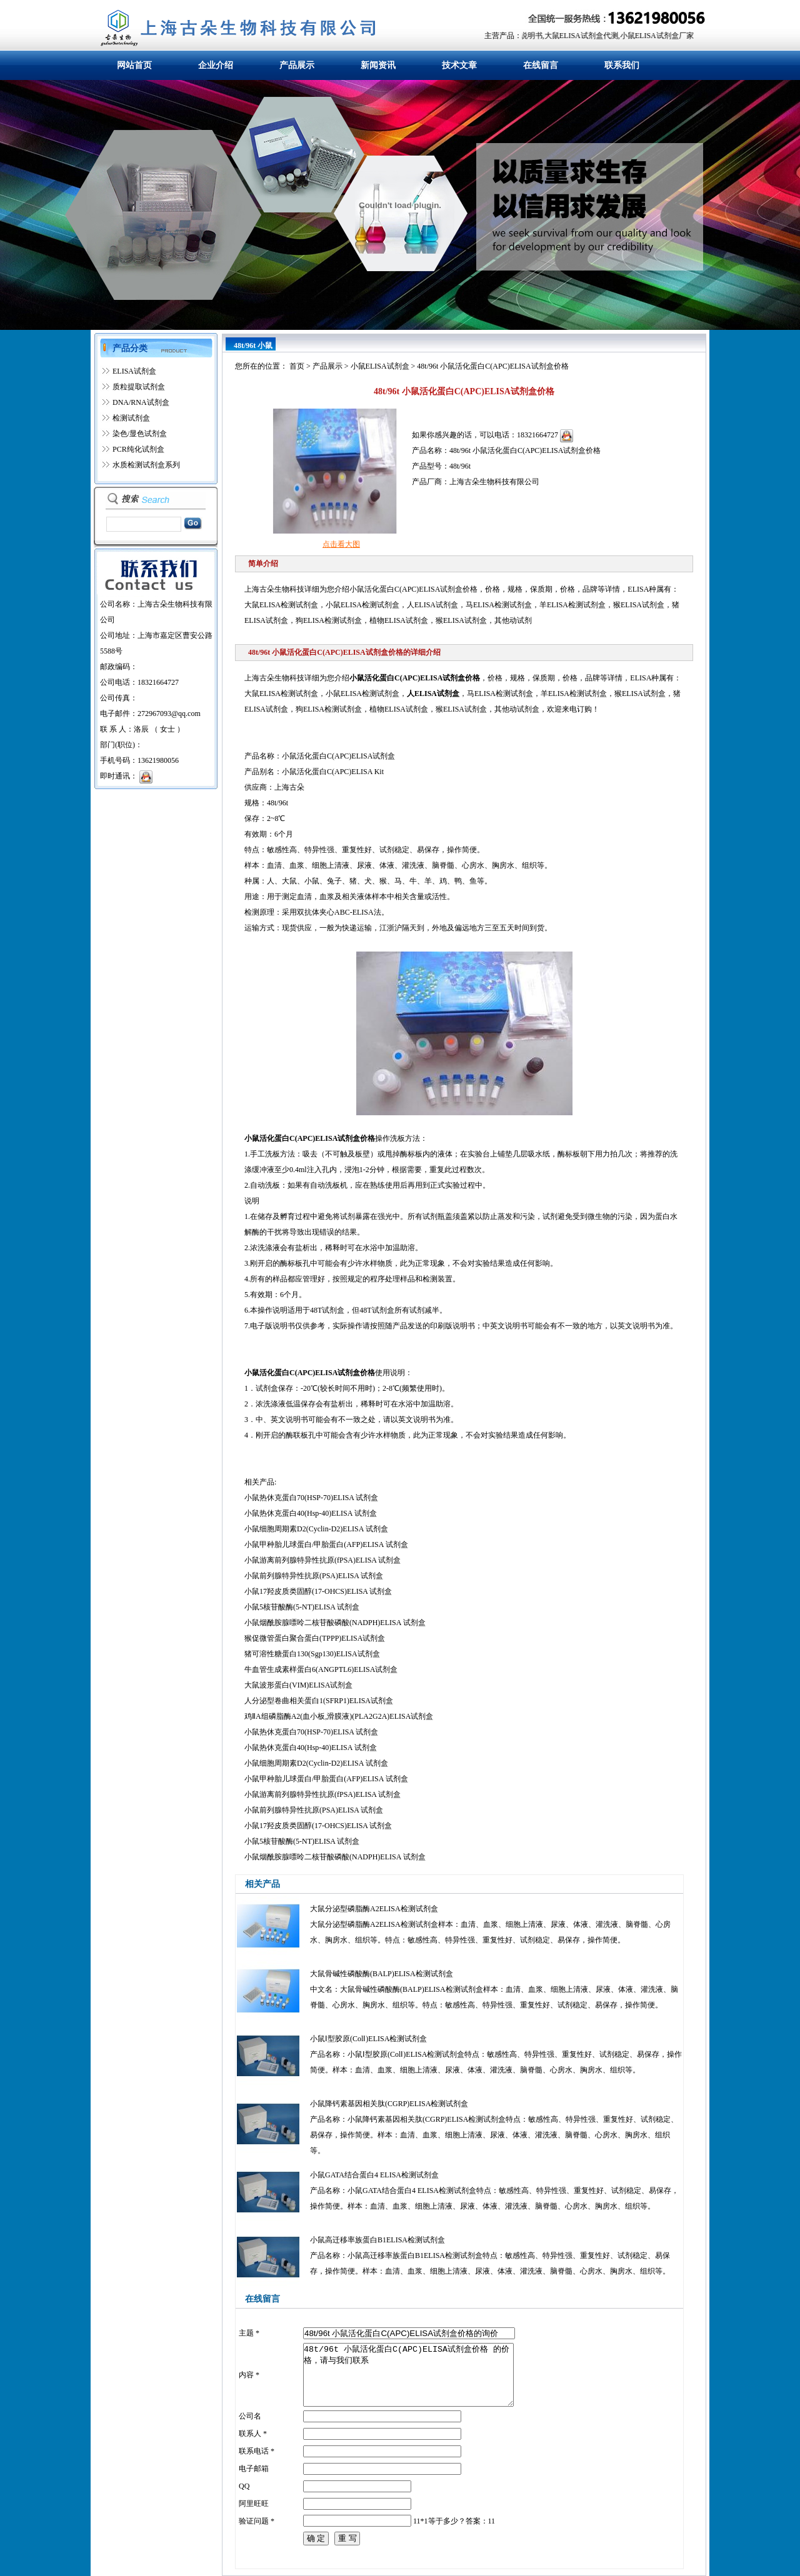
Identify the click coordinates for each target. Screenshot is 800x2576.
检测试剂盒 (131, 418)
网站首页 (134, 65)
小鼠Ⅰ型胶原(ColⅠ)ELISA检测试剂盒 (368, 2038)
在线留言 (540, 65)
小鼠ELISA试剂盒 (380, 366)
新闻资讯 (378, 65)
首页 (296, 366)
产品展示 (296, 65)
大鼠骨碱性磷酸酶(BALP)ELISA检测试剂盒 (381, 1973)
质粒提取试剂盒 (138, 386)
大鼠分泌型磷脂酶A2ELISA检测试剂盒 (374, 1908)
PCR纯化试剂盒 (138, 449)
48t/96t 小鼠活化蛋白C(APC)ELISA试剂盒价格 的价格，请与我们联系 (408, 2375)
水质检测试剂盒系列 (146, 464)
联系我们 (621, 65)
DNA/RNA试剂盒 (140, 402)
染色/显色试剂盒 (139, 433)
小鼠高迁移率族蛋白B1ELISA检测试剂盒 (377, 2239)
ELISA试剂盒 (134, 371)
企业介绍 (215, 65)
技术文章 (459, 65)
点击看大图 (341, 544)
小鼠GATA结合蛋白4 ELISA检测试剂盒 (374, 2175)
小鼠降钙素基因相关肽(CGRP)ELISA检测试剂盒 (389, 2103)
